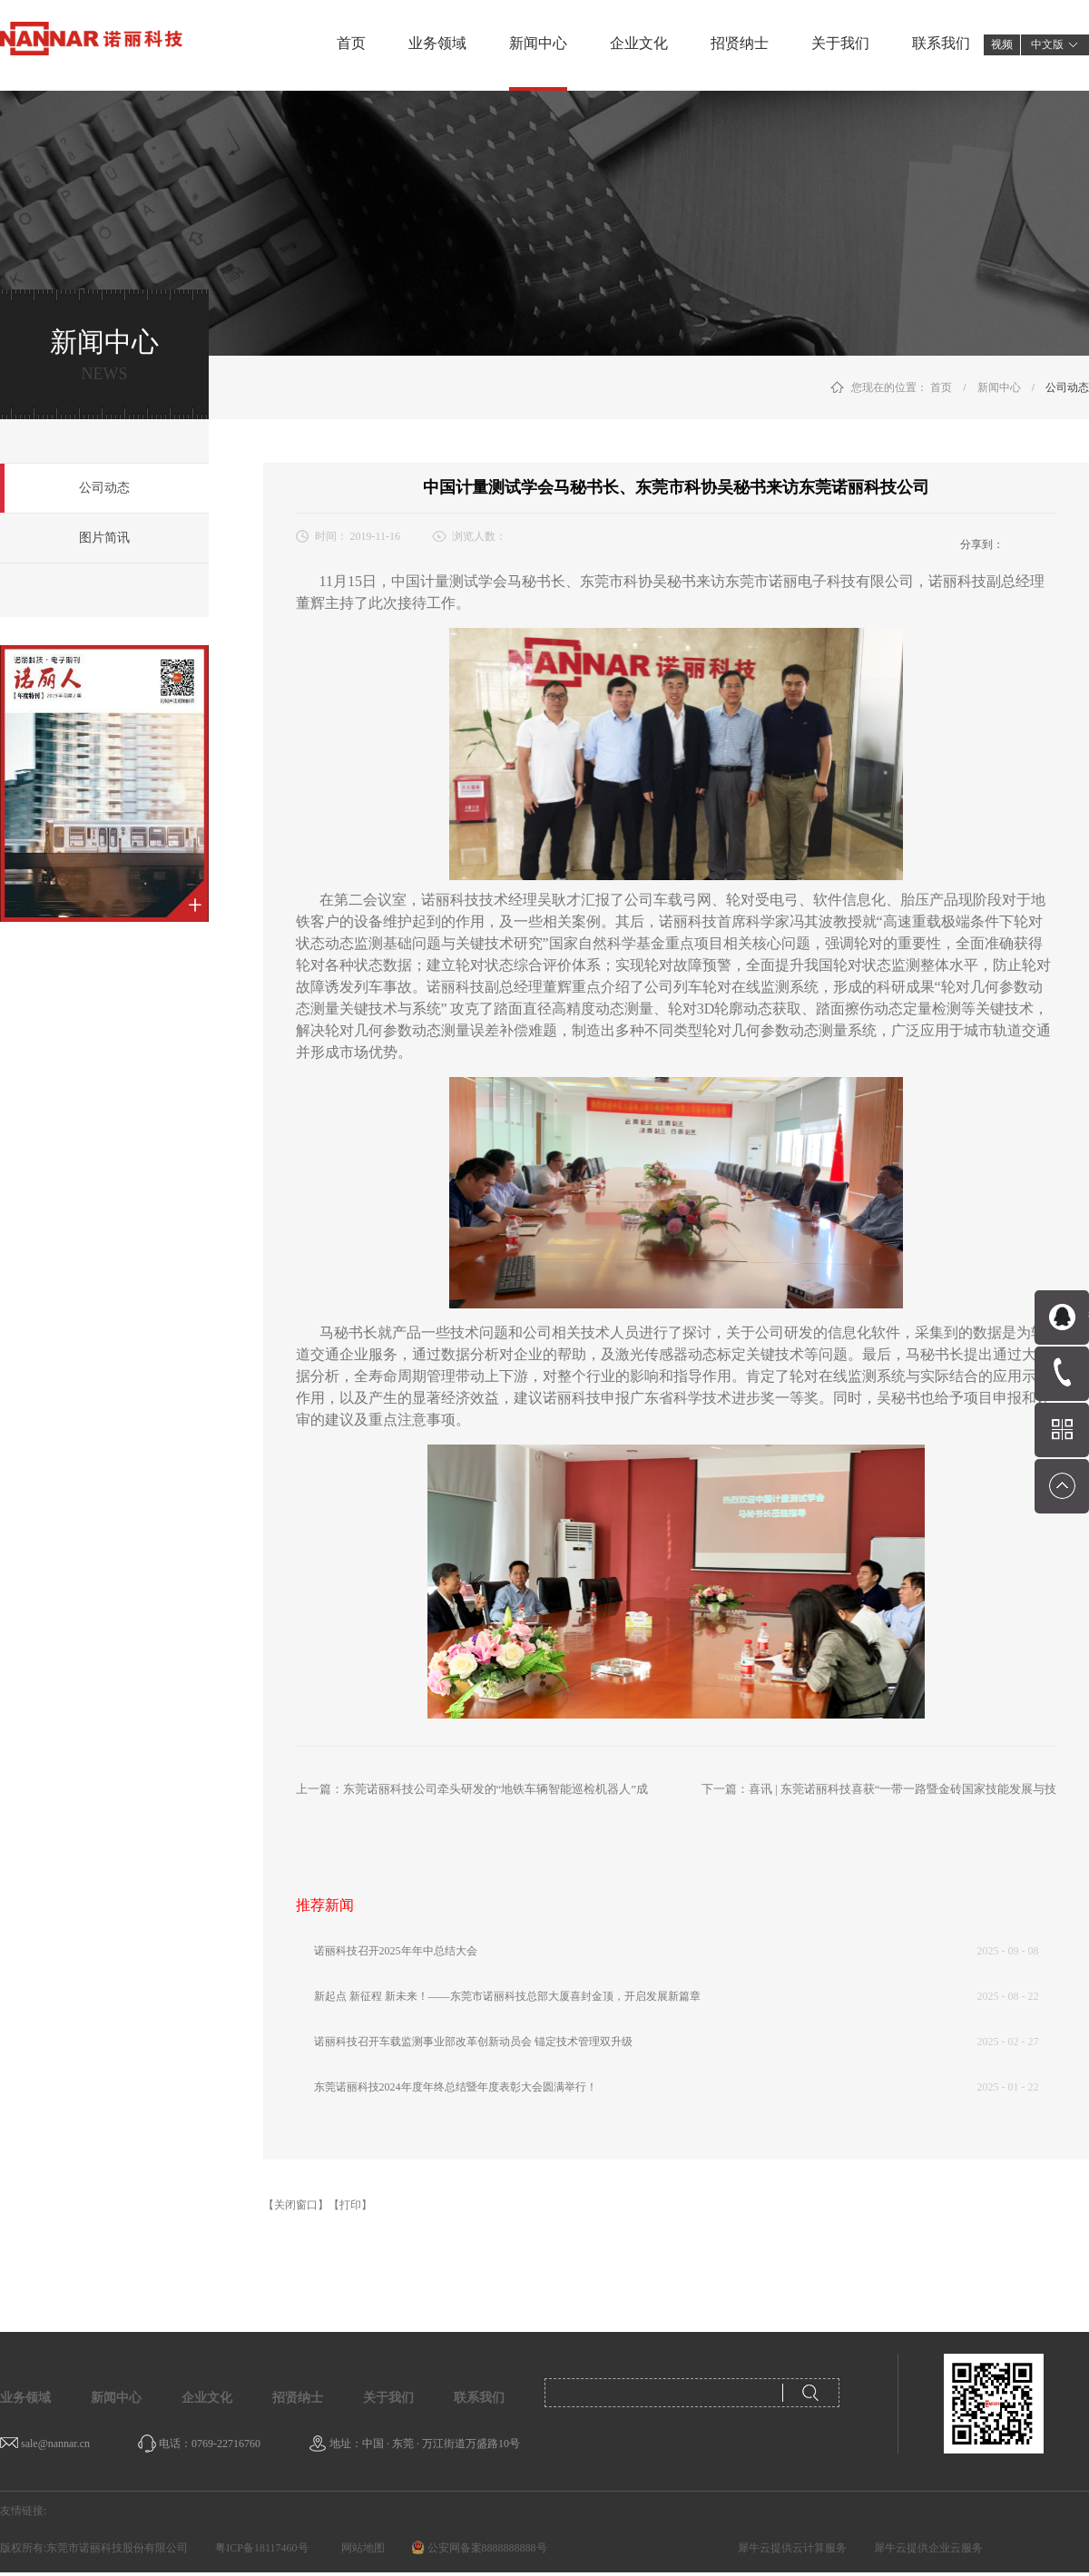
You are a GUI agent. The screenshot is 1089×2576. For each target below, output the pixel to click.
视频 (1002, 44)
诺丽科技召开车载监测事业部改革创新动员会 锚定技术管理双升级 (473, 2041)
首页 (351, 43)
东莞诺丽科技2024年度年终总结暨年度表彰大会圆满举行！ (455, 2087)
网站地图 (360, 2548)
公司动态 (1067, 387)
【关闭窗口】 (296, 2205)
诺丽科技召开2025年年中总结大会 (395, 1950)
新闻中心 (999, 387)
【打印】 (350, 2205)
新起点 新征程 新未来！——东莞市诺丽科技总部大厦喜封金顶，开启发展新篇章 (507, 1996)
